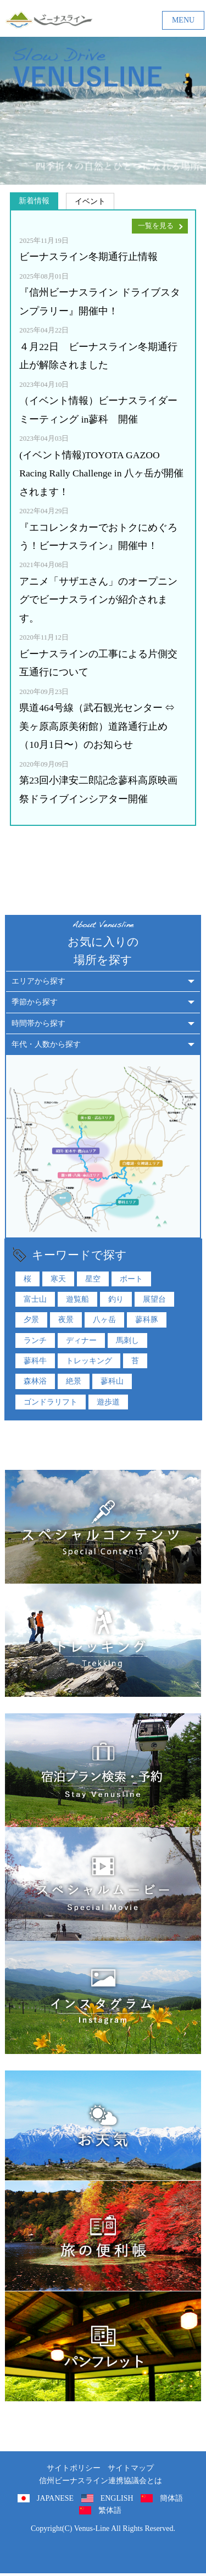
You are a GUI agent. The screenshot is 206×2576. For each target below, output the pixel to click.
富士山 (35, 1299)
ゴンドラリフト (50, 1401)
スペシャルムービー (103, 1884)
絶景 (73, 1380)
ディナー (81, 1340)
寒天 (58, 1278)
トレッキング (89, 1360)
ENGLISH (117, 2498)
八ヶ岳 (104, 1319)
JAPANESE (55, 2498)
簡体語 (171, 2498)
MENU (183, 20)
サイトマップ (131, 2468)
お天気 (103, 2125)
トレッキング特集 (103, 1640)
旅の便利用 (103, 2236)
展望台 (154, 1299)
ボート (131, 1278)
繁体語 (109, 2510)
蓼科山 (112, 1380)
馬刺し (127, 1340)
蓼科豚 (146, 1319)
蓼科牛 (35, 1360)
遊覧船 (77, 1299)
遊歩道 (108, 1401)
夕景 (31, 1319)
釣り (116, 1299)
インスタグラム (103, 1998)
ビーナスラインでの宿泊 (103, 1770)
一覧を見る (156, 226)
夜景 (66, 1319)
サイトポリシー (74, 2468)
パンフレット (103, 2346)
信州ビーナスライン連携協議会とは (100, 2481)
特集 (103, 1527)
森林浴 (35, 1380)
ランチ (35, 1340)
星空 (93, 1278)
